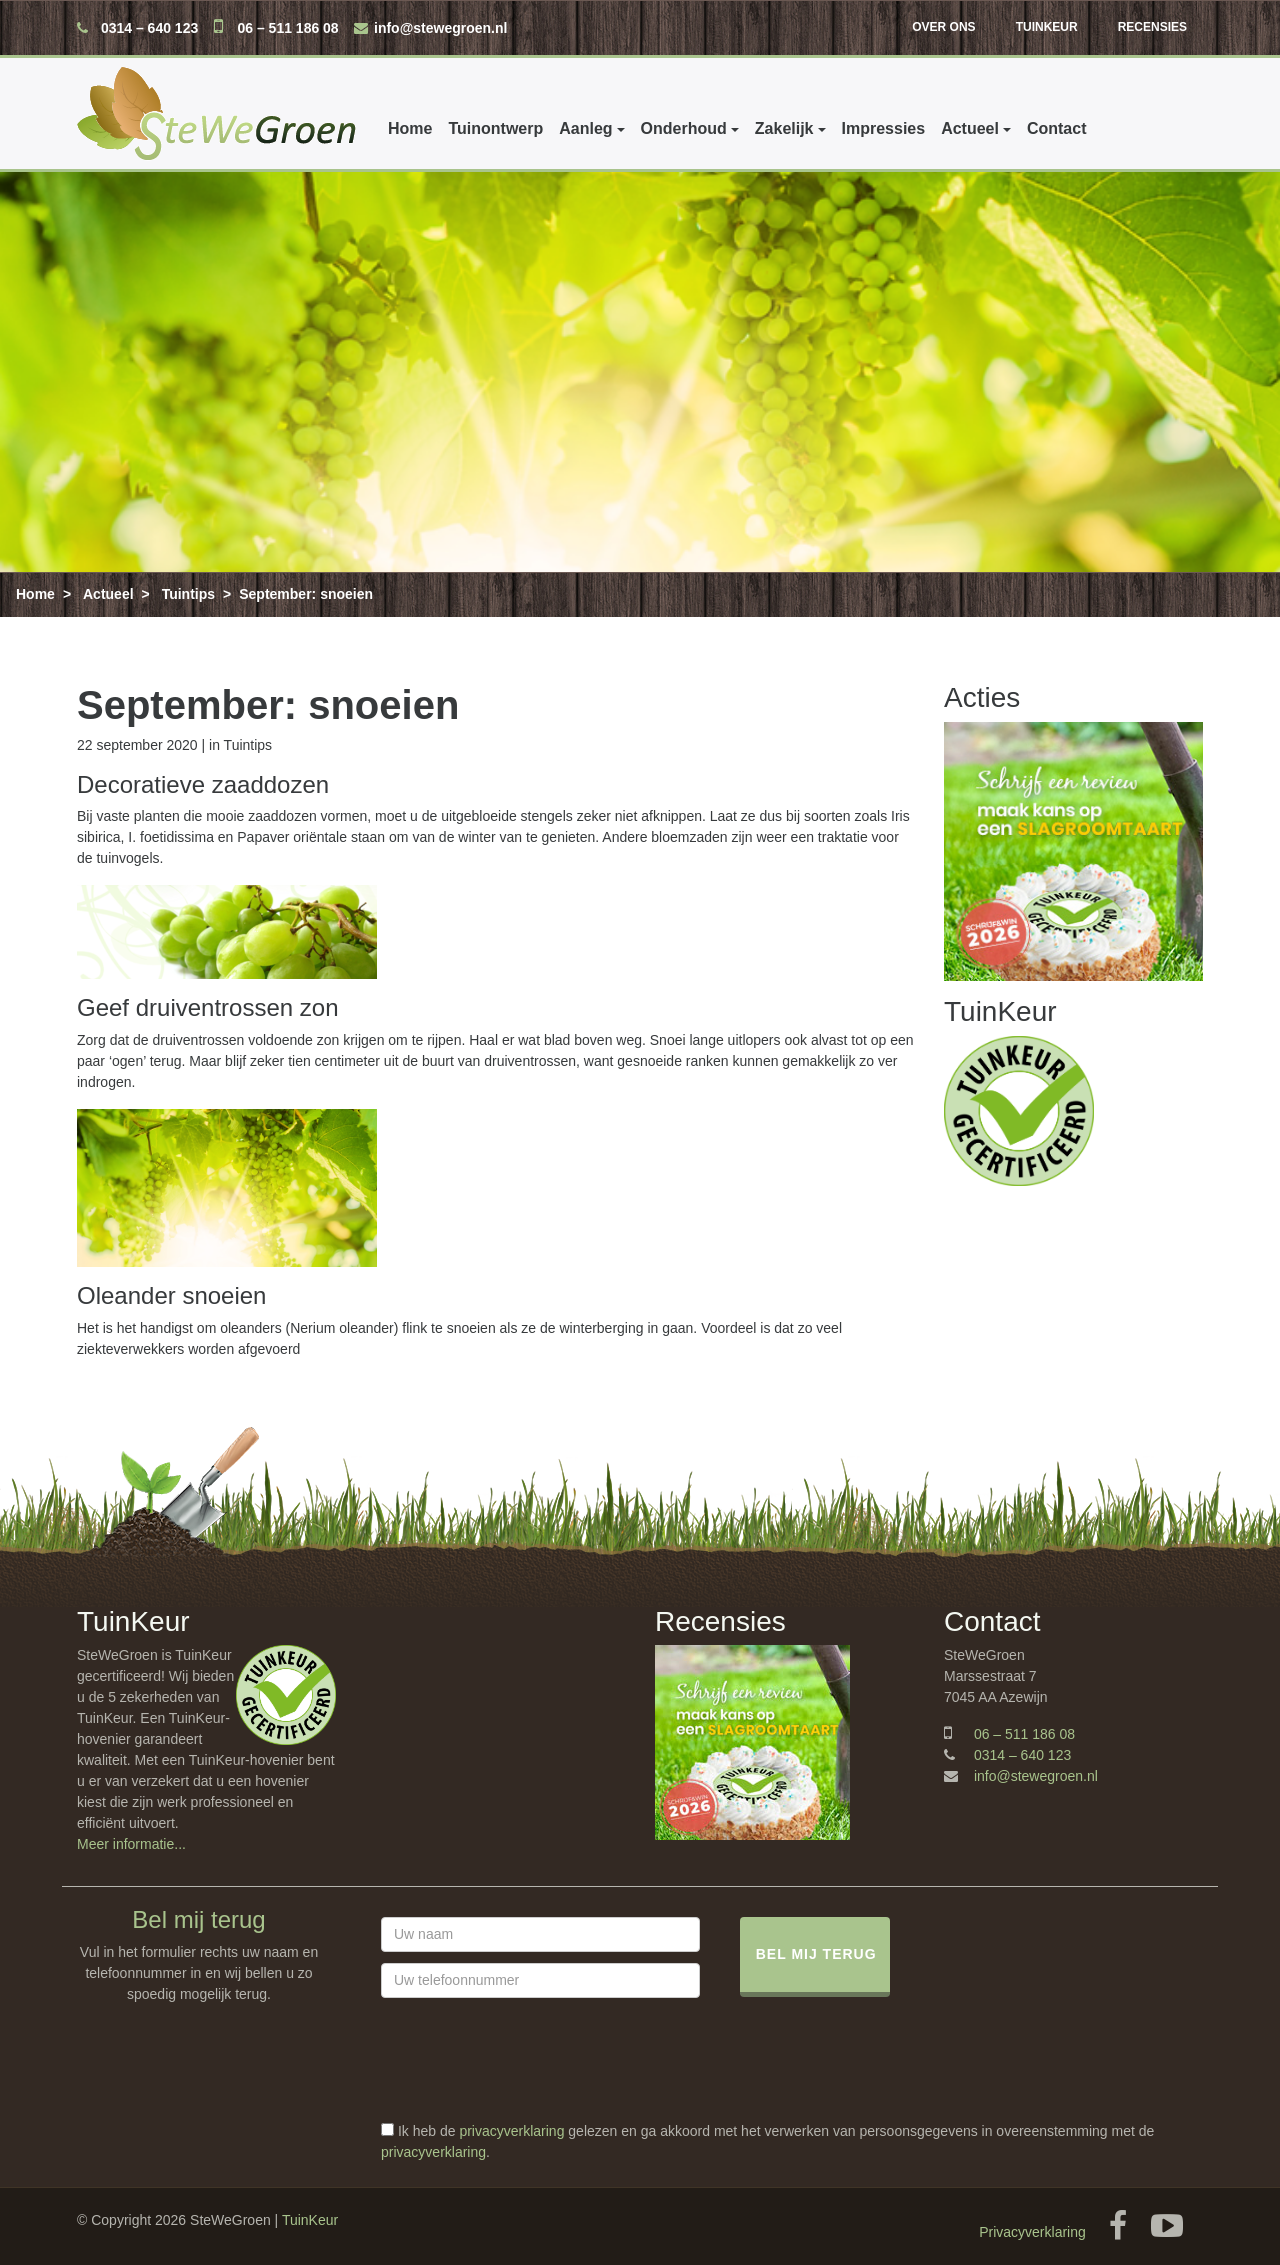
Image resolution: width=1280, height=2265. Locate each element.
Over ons (943, 27)
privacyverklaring (511, 2131)
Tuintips (188, 594)
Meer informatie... (131, 1844)
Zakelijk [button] (784, 128)
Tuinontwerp (495, 128)
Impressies (884, 128)
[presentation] (533, 2082)
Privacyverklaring (1032, 2232)
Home (410, 128)
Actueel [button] (970, 128)
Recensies (1152, 27)
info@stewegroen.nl (440, 28)
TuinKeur (1047, 27)
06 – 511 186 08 (287, 28)
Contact (1057, 128)
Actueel (108, 594)
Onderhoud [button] (684, 128)
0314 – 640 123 (149, 28)
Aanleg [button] (585, 128)
